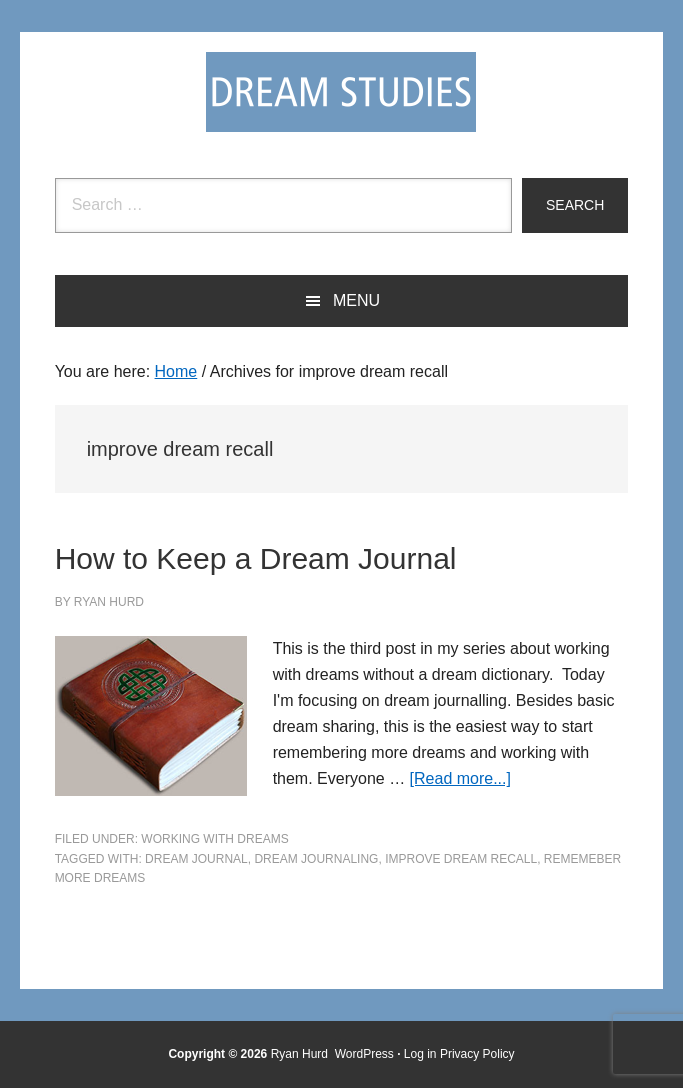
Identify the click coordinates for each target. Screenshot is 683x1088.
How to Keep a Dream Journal (256, 558)
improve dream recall (461, 859)
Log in (420, 1054)
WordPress (364, 1054)
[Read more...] (460, 778)
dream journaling (316, 859)
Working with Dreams (214, 839)
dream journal (196, 859)
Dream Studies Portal (341, 92)
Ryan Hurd (301, 1054)
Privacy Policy (477, 1054)
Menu (356, 300)
